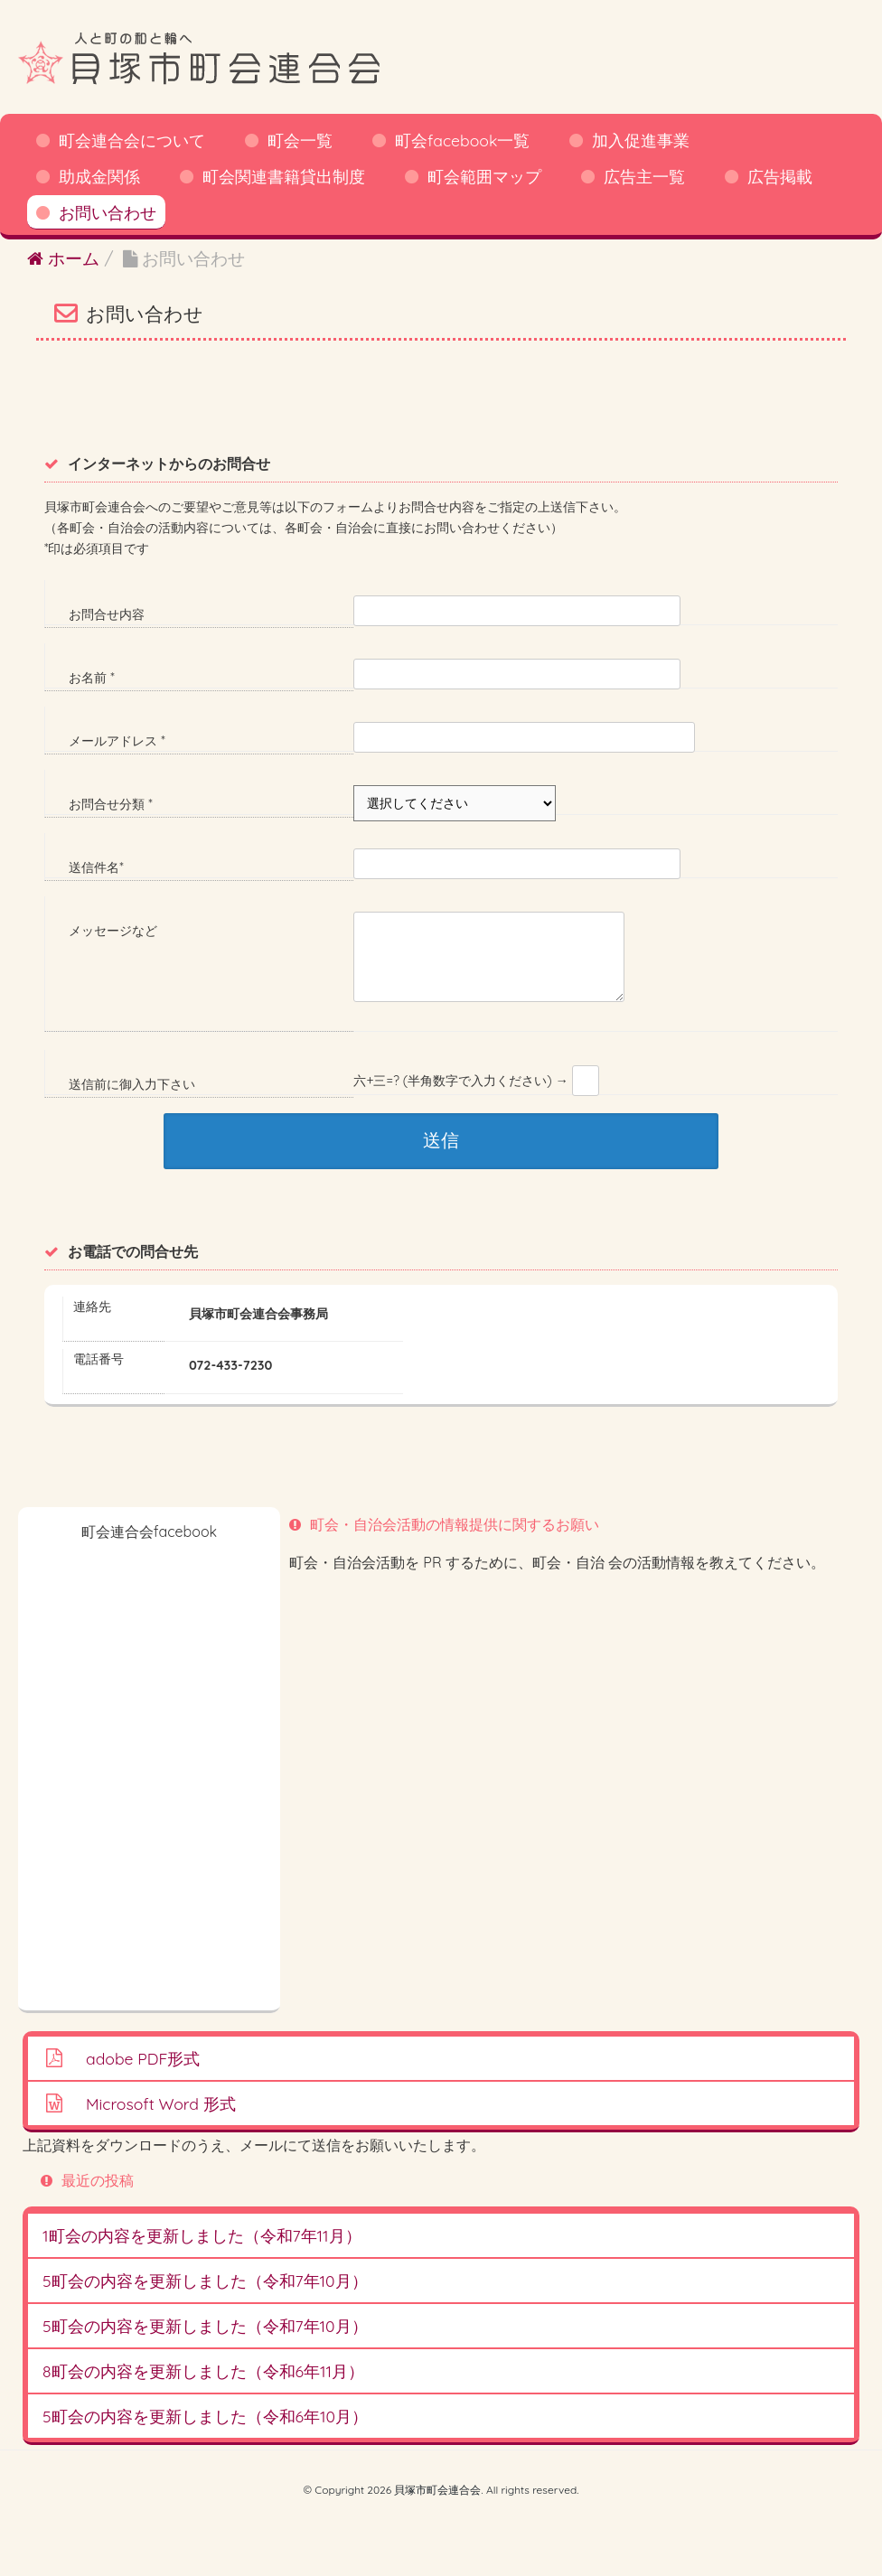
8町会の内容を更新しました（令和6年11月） (203, 2371)
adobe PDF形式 (143, 2058)
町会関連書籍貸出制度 (283, 176)
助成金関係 (99, 176)
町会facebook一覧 (462, 140)
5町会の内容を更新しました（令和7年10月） (205, 2280)
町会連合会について (132, 140)
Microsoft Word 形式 (161, 2103)
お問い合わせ (107, 212)
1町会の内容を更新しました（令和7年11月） (201, 2235)
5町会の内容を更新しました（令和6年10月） (205, 2416)
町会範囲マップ (484, 176)
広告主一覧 (644, 176)
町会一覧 (300, 140)
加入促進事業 (641, 140)
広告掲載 (779, 176)
